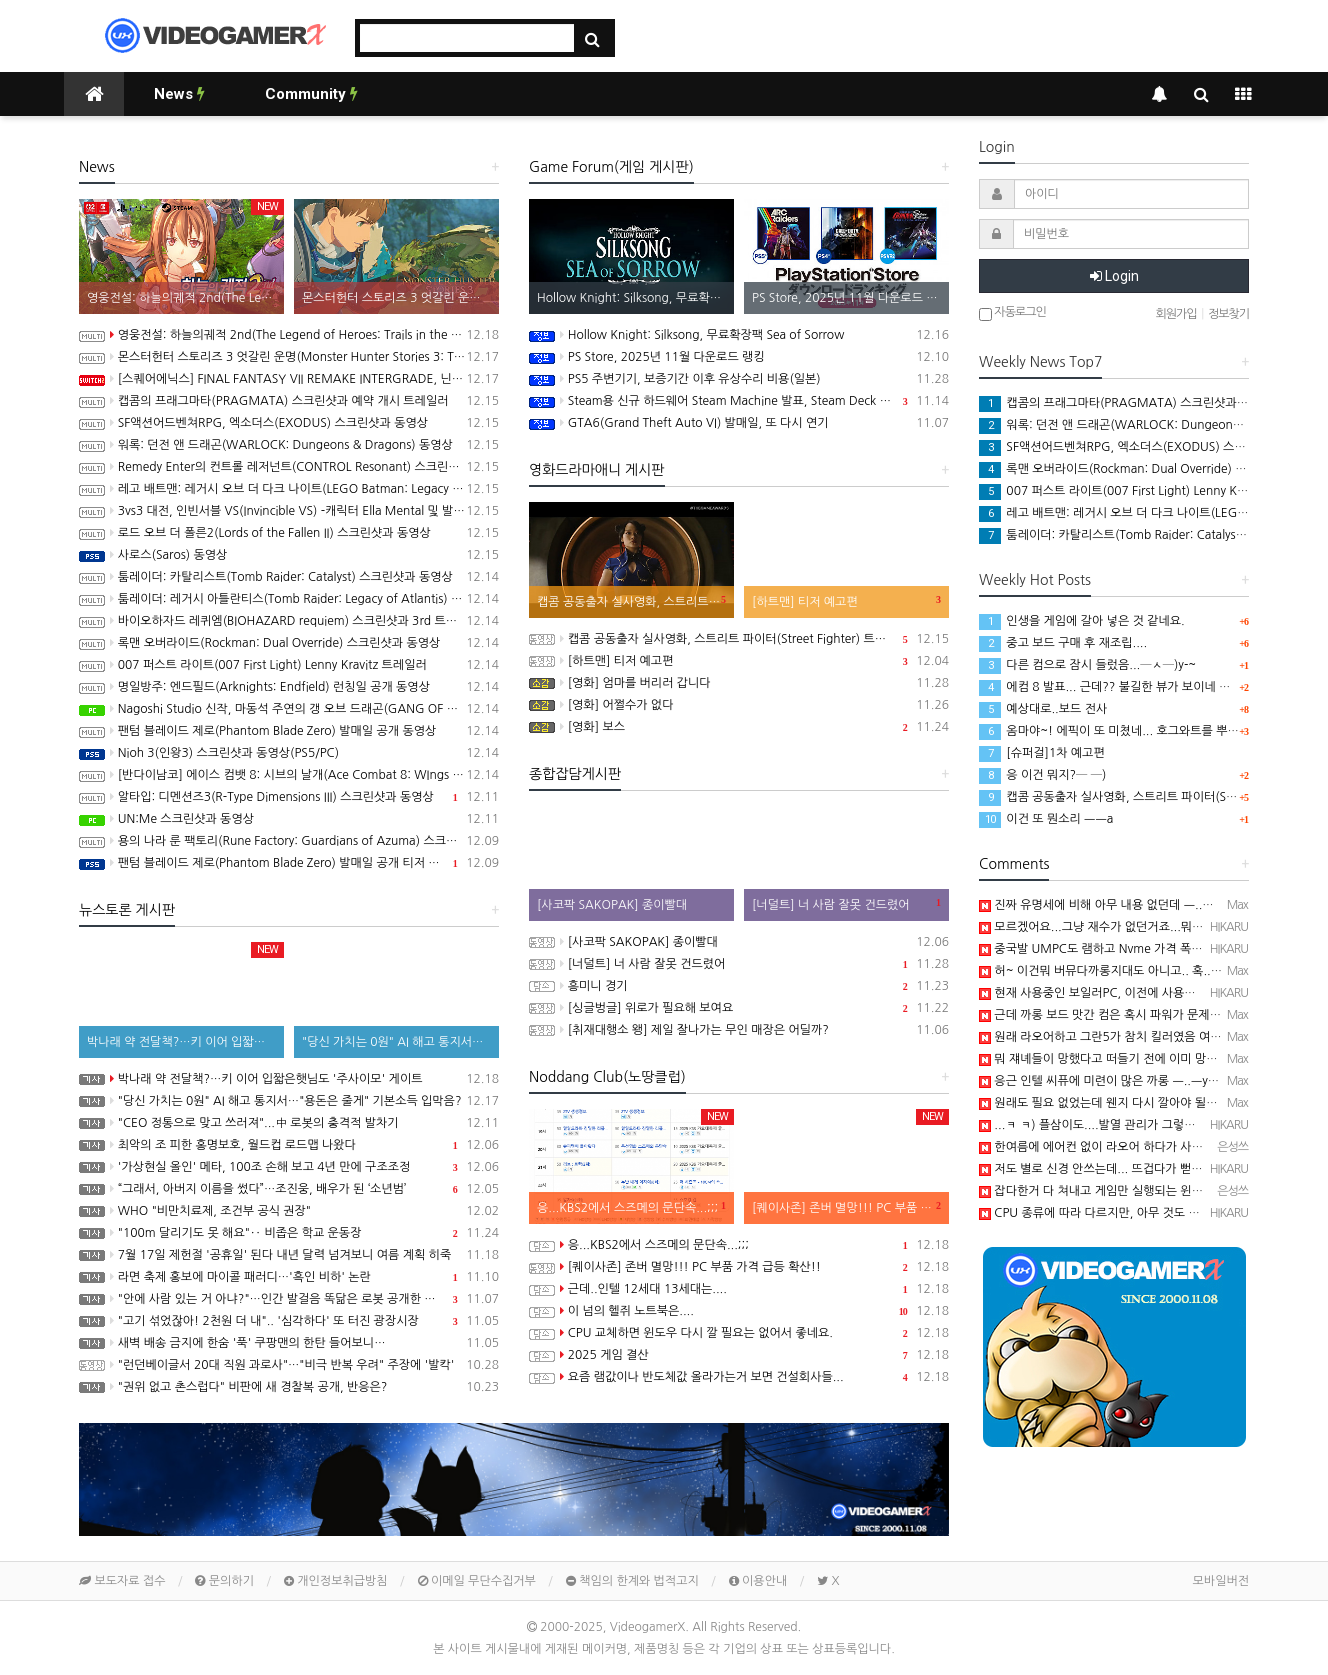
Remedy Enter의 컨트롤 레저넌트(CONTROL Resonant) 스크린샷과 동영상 (289, 467)
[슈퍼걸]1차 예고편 (1042, 753)
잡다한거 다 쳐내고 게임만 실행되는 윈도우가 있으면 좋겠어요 (1145, 1191)
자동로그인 (1012, 313)
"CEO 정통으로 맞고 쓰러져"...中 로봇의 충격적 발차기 (289, 1123)
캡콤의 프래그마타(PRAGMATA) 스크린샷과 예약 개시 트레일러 (289, 401)
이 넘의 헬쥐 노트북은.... (739, 1311)
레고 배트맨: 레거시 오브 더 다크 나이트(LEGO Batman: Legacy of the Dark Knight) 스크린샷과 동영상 (289, 489)
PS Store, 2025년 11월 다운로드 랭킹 (739, 357)
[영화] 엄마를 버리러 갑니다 (739, 683)
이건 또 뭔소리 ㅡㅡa (1046, 819)
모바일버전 (1221, 1581)
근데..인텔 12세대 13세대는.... (739, 1289)
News (179, 94)
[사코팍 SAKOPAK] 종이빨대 (739, 942)
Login (1114, 276)
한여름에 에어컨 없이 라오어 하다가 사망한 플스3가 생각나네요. (1150, 1147)
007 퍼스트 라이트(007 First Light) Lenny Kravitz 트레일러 (289, 665)
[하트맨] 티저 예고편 (739, 661)
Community (311, 94)
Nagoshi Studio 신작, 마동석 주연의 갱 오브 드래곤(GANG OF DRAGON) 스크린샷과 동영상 (289, 709)
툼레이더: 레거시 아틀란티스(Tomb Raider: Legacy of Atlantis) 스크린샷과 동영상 (289, 599)
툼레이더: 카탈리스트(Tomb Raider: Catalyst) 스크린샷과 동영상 (289, 577)
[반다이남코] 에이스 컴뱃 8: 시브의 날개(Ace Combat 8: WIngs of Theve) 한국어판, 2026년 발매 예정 (289, 775)
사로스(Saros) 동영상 (289, 555)
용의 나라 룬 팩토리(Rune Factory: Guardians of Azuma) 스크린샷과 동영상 (289, 841)
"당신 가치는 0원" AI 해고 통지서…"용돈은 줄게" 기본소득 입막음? (289, 1101)
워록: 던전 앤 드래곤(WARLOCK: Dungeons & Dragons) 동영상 (289, 445)
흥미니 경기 (739, 986)
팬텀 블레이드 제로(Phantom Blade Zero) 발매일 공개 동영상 (289, 731)
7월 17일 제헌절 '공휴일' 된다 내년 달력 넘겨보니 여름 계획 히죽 (289, 1255)
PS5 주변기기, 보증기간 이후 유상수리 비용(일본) (739, 379)
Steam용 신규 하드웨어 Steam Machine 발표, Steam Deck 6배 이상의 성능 (739, 401)
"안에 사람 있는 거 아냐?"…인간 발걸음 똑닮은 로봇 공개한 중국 (289, 1299)
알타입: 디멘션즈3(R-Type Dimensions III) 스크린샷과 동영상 (289, 797)
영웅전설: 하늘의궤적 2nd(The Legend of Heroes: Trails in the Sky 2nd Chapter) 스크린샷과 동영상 (289, 335)
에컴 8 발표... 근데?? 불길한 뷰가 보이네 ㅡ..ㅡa (1117, 687)
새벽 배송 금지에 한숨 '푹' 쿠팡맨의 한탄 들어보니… (289, 1343)
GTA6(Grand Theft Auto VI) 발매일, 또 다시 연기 (739, 423)
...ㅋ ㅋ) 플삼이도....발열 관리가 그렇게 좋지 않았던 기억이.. (1141, 1125)
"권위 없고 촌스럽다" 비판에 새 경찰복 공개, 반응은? (289, 1387)
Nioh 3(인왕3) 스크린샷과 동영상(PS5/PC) (289, 753)
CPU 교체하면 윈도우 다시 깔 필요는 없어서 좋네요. (739, 1333)
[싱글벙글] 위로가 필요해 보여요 (739, 1008)
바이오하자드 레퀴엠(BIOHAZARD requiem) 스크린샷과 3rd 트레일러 (289, 621)
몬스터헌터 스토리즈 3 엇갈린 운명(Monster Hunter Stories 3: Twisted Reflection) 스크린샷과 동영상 (289, 357)
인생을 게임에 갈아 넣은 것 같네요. (1082, 621)
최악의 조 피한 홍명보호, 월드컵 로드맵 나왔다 (289, 1145)
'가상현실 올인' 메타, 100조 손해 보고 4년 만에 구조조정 (289, 1167)
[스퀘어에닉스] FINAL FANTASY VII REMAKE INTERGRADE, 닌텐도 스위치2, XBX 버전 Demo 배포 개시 (289, 379)
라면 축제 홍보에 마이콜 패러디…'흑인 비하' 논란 (289, 1277)
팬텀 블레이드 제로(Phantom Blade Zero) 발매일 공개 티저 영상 (289, 863)
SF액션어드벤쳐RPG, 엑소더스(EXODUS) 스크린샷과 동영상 (289, 423)
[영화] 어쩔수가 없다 (739, 705)
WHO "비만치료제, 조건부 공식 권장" (289, 1211)
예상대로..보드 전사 (1043, 709)
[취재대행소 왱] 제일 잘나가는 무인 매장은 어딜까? (739, 1030)
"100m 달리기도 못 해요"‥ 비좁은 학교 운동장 (289, 1233)
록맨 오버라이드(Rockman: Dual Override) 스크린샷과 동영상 (289, 643)
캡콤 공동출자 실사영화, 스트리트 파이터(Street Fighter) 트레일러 (739, 639)
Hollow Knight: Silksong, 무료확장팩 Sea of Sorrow (739, 335)
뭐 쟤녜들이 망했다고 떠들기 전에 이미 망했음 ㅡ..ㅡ (1120, 1059)
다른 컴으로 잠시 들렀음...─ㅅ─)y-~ (1087, 665)
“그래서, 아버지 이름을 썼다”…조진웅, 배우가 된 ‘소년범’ (289, 1189)
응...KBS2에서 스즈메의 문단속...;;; (739, 1245)
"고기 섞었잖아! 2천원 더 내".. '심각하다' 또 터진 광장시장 (289, 1321)
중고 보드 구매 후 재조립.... (1063, 643)
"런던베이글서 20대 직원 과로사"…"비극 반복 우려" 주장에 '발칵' (289, 1365)
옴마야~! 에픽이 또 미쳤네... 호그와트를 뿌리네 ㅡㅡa (1131, 731)
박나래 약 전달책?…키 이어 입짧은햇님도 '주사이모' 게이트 (289, 1079)
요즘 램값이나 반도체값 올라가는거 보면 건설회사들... (739, 1377)
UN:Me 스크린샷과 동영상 (289, 819)
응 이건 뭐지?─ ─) (1042, 775)
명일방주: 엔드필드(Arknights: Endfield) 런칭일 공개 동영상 (289, 687)
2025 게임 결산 (739, 1355)
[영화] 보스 (739, 727)
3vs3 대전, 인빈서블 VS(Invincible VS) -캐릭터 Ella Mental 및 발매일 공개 (289, 511)
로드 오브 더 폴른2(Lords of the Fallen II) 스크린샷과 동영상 (289, 533)
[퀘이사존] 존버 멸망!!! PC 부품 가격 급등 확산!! (739, 1267)
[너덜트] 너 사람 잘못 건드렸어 (739, 964)
